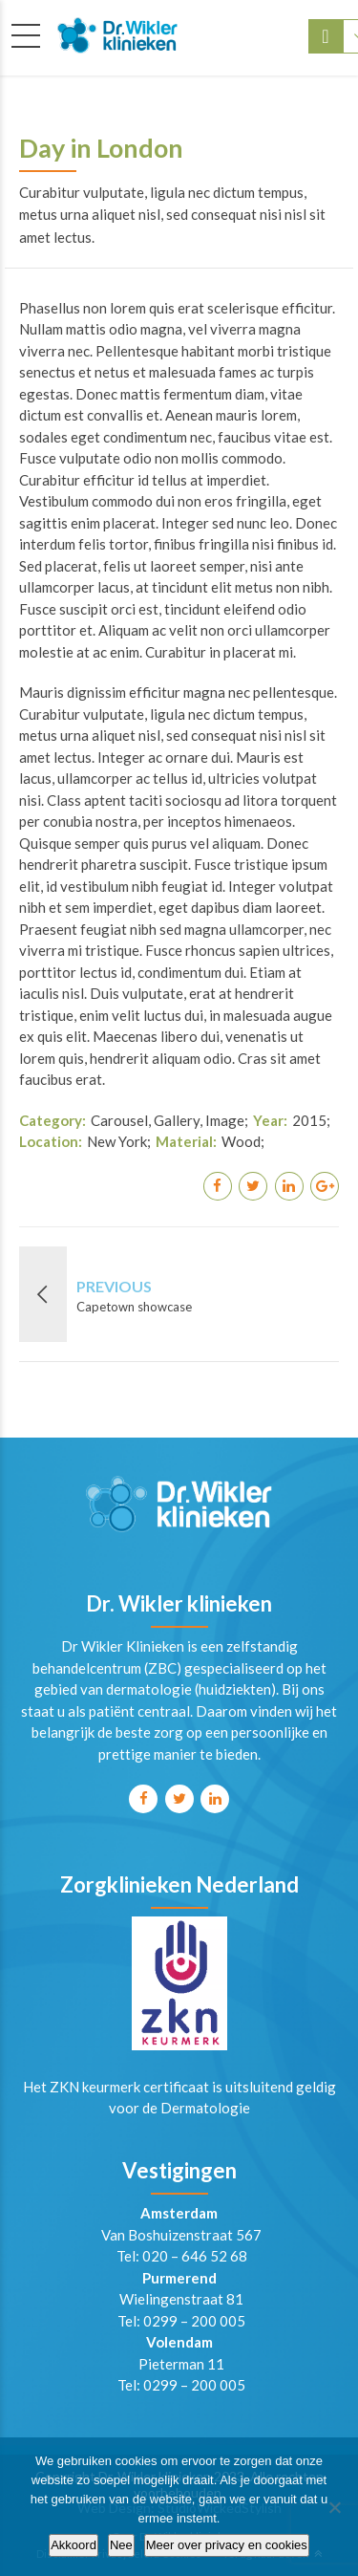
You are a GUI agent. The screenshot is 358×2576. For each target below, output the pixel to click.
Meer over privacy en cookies (226, 2545)
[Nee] (334, 2507)
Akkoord (73, 2545)
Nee (121, 2545)
